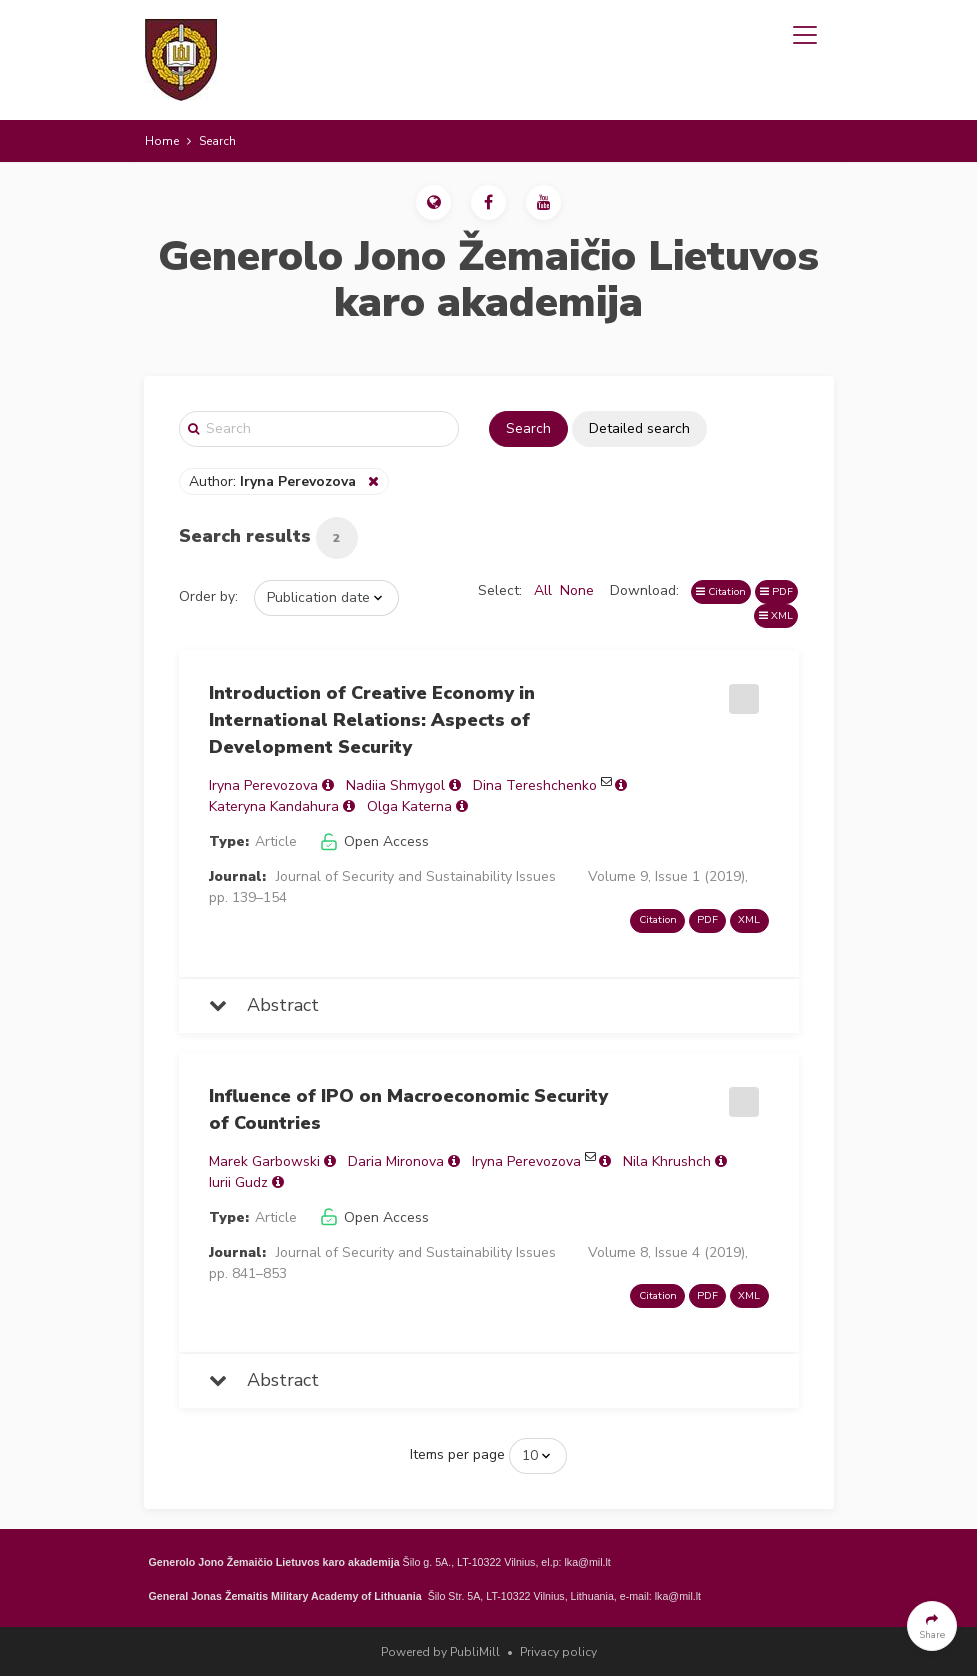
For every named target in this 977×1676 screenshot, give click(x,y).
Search (528, 428)
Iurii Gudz (238, 1182)
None (577, 590)
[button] (433, 202)
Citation (721, 591)
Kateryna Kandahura (274, 806)
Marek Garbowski (264, 1161)
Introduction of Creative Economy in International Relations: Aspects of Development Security (372, 720)
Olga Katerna (409, 806)
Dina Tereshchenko (535, 785)
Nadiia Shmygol (395, 785)
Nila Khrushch (667, 1161)
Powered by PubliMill (440, 1652)
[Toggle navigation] (805, 35)
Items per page (457, 1454)
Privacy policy (558, 1652)
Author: (274, 481)
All (543, 590)
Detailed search (639, 428)
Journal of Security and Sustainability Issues (416, 876)
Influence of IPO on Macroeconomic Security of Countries (408, 1109)
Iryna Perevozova (263, 785)
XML (776, 615)
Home (162, 141)
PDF (776, 591)
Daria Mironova (396, 1161)
